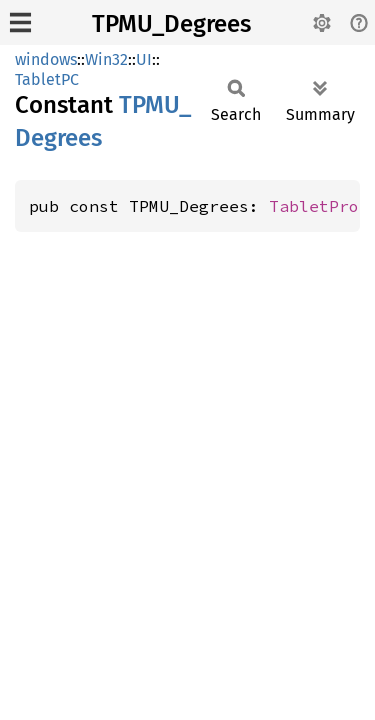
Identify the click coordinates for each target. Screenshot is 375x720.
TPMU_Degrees (171, 24)
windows (46, 59)
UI (144, 59)
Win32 (106, 59)
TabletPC (47, 79)
